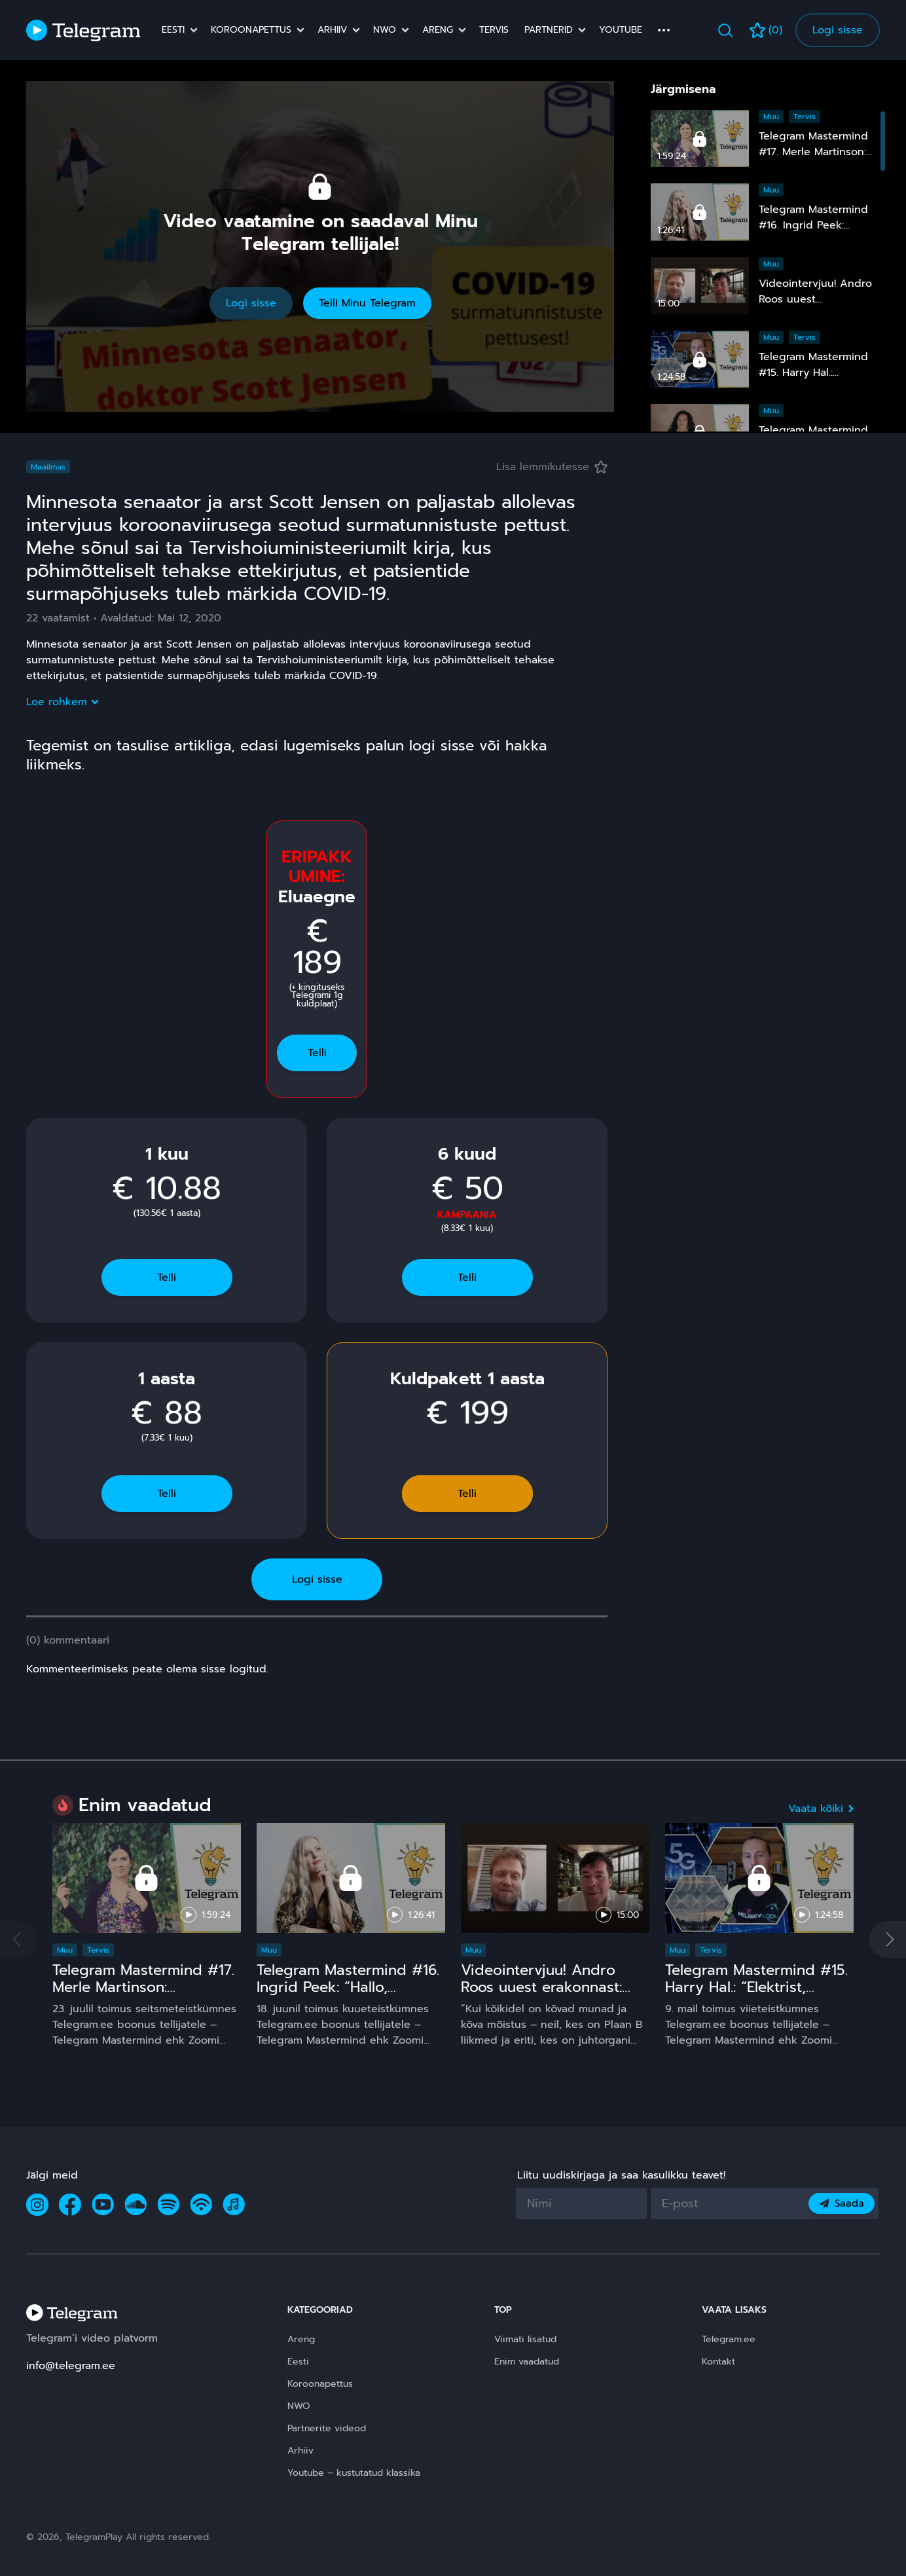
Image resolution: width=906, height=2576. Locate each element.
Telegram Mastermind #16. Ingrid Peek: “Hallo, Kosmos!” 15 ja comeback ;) (348, 1995)
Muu (771, 116)
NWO (384, 30)
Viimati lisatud (525, 2339)
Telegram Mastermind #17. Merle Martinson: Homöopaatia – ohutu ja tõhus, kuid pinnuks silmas (145, 1995)
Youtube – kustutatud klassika (353, 2473)
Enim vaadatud (526, 2361)
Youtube (620, 30)
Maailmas (48, 467)
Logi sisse (837, 30)
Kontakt (718, 2361)
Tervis (494, 30)
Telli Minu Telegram (367, 303)
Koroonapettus (251, 30)
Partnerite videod (326, 2428)
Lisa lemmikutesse (551, 467)
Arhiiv (332, 30)
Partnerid (548, 30)
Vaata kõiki (821, 1808)
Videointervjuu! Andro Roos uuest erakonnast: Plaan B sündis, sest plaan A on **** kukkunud (552, 1995)
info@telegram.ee (70, 2366)
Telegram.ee (728, 2339)
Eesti (173, 30)
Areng (437, 30)
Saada (841, 2203)
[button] (887, 1939)
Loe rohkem (62, 702)
